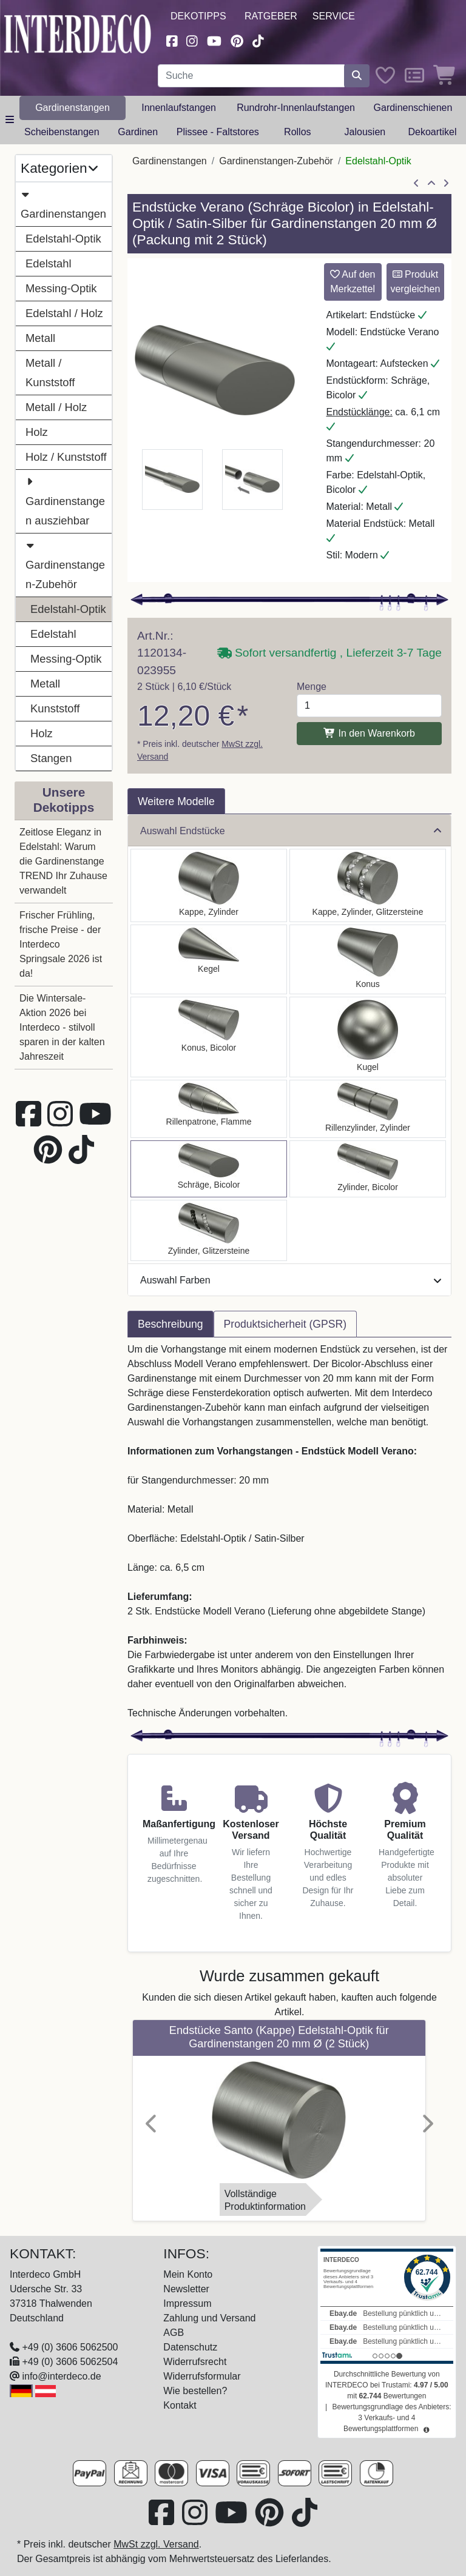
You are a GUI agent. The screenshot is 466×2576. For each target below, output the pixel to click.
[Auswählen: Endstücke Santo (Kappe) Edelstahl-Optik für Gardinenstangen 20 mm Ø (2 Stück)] (208, 885)
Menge (311, 686)
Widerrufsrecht (194, 2362)
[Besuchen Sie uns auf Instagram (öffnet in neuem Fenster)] (192, 40)
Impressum (187, 2303)
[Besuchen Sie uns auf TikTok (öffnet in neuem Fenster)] (258, 40)
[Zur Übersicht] (431, 183)
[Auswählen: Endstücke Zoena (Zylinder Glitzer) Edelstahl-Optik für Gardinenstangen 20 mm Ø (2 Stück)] (208, 1230)
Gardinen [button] (138, 132)
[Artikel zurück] (416, 183)
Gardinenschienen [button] (413, 107)
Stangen (51, 758)
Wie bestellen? (195, 2391)
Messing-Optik (61, 288)
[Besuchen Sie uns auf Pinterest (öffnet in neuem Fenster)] (237, 40)
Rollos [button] (297, 132)
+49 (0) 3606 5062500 (70, 2347)
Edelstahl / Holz (64, 313)
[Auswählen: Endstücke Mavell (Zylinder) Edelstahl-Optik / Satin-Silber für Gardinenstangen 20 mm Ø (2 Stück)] (367, 1168)
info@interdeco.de (61, 2376)
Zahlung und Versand (209, 2318)
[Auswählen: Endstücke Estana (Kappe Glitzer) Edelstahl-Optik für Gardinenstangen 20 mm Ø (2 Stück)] (367, 885)
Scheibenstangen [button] (62, 132)
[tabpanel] (289, 1531)
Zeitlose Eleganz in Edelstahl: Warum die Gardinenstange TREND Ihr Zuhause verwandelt (63, 861)
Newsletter (186, 2289)
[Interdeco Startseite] (77, 33)
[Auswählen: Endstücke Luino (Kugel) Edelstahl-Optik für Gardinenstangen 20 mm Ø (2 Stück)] (367, 1037)
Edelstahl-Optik (63, 238)
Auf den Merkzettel (353, 281)
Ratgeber (271, 16)
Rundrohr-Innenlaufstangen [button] (296, 107)
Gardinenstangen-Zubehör (65, 563)
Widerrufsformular (201, 2376)
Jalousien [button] (365, 132)
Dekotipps (198, 16)
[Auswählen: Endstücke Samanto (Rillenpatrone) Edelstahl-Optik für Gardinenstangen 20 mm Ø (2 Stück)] (208, 1109)
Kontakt (179, 2405)
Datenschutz (190, 2347)
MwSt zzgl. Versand (156, 2544)
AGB (173, 2332)
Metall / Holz (56, 407)
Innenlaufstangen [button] (178, 107)
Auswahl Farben (290, 1280)
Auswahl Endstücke (290, 831)
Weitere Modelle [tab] (176, 801)
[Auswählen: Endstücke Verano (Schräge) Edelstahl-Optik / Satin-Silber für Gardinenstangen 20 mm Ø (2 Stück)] (208, 1168)
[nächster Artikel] (446, 183)
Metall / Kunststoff (50, 372)
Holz (36, 432)
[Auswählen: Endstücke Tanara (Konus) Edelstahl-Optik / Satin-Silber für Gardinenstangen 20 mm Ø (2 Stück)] (208, 1037)
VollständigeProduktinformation (265, 2200)
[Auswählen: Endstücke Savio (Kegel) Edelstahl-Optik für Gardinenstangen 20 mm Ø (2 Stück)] (208, 959)
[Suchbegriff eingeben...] (251, 75)
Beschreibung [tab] (170, 1324)
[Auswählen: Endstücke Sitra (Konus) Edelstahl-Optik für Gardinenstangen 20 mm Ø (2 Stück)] (367, 959)
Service (333, 16)
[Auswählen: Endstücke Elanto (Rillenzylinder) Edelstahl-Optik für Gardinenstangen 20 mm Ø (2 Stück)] (367, 1109)
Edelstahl (48, 263)
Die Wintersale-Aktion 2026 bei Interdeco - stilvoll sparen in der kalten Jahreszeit (62, 1027)
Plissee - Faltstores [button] (218, 132)
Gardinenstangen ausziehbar (65, 499)
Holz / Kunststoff (66, 456)
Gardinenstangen (63, 202)
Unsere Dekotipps (64, 799)
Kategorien (59, 168)
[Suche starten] (357, 75)
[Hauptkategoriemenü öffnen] (9, 120)
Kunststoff (54, 708)
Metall (40, 338)
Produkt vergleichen (415, 281)
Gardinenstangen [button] (72, 107)
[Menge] (369, 705)
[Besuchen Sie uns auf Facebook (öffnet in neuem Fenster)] (172, 40)
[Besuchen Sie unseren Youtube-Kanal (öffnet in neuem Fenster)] (214, 40)
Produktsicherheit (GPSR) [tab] (285, 1324)
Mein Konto (187, 2274)
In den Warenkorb (369, 733)
